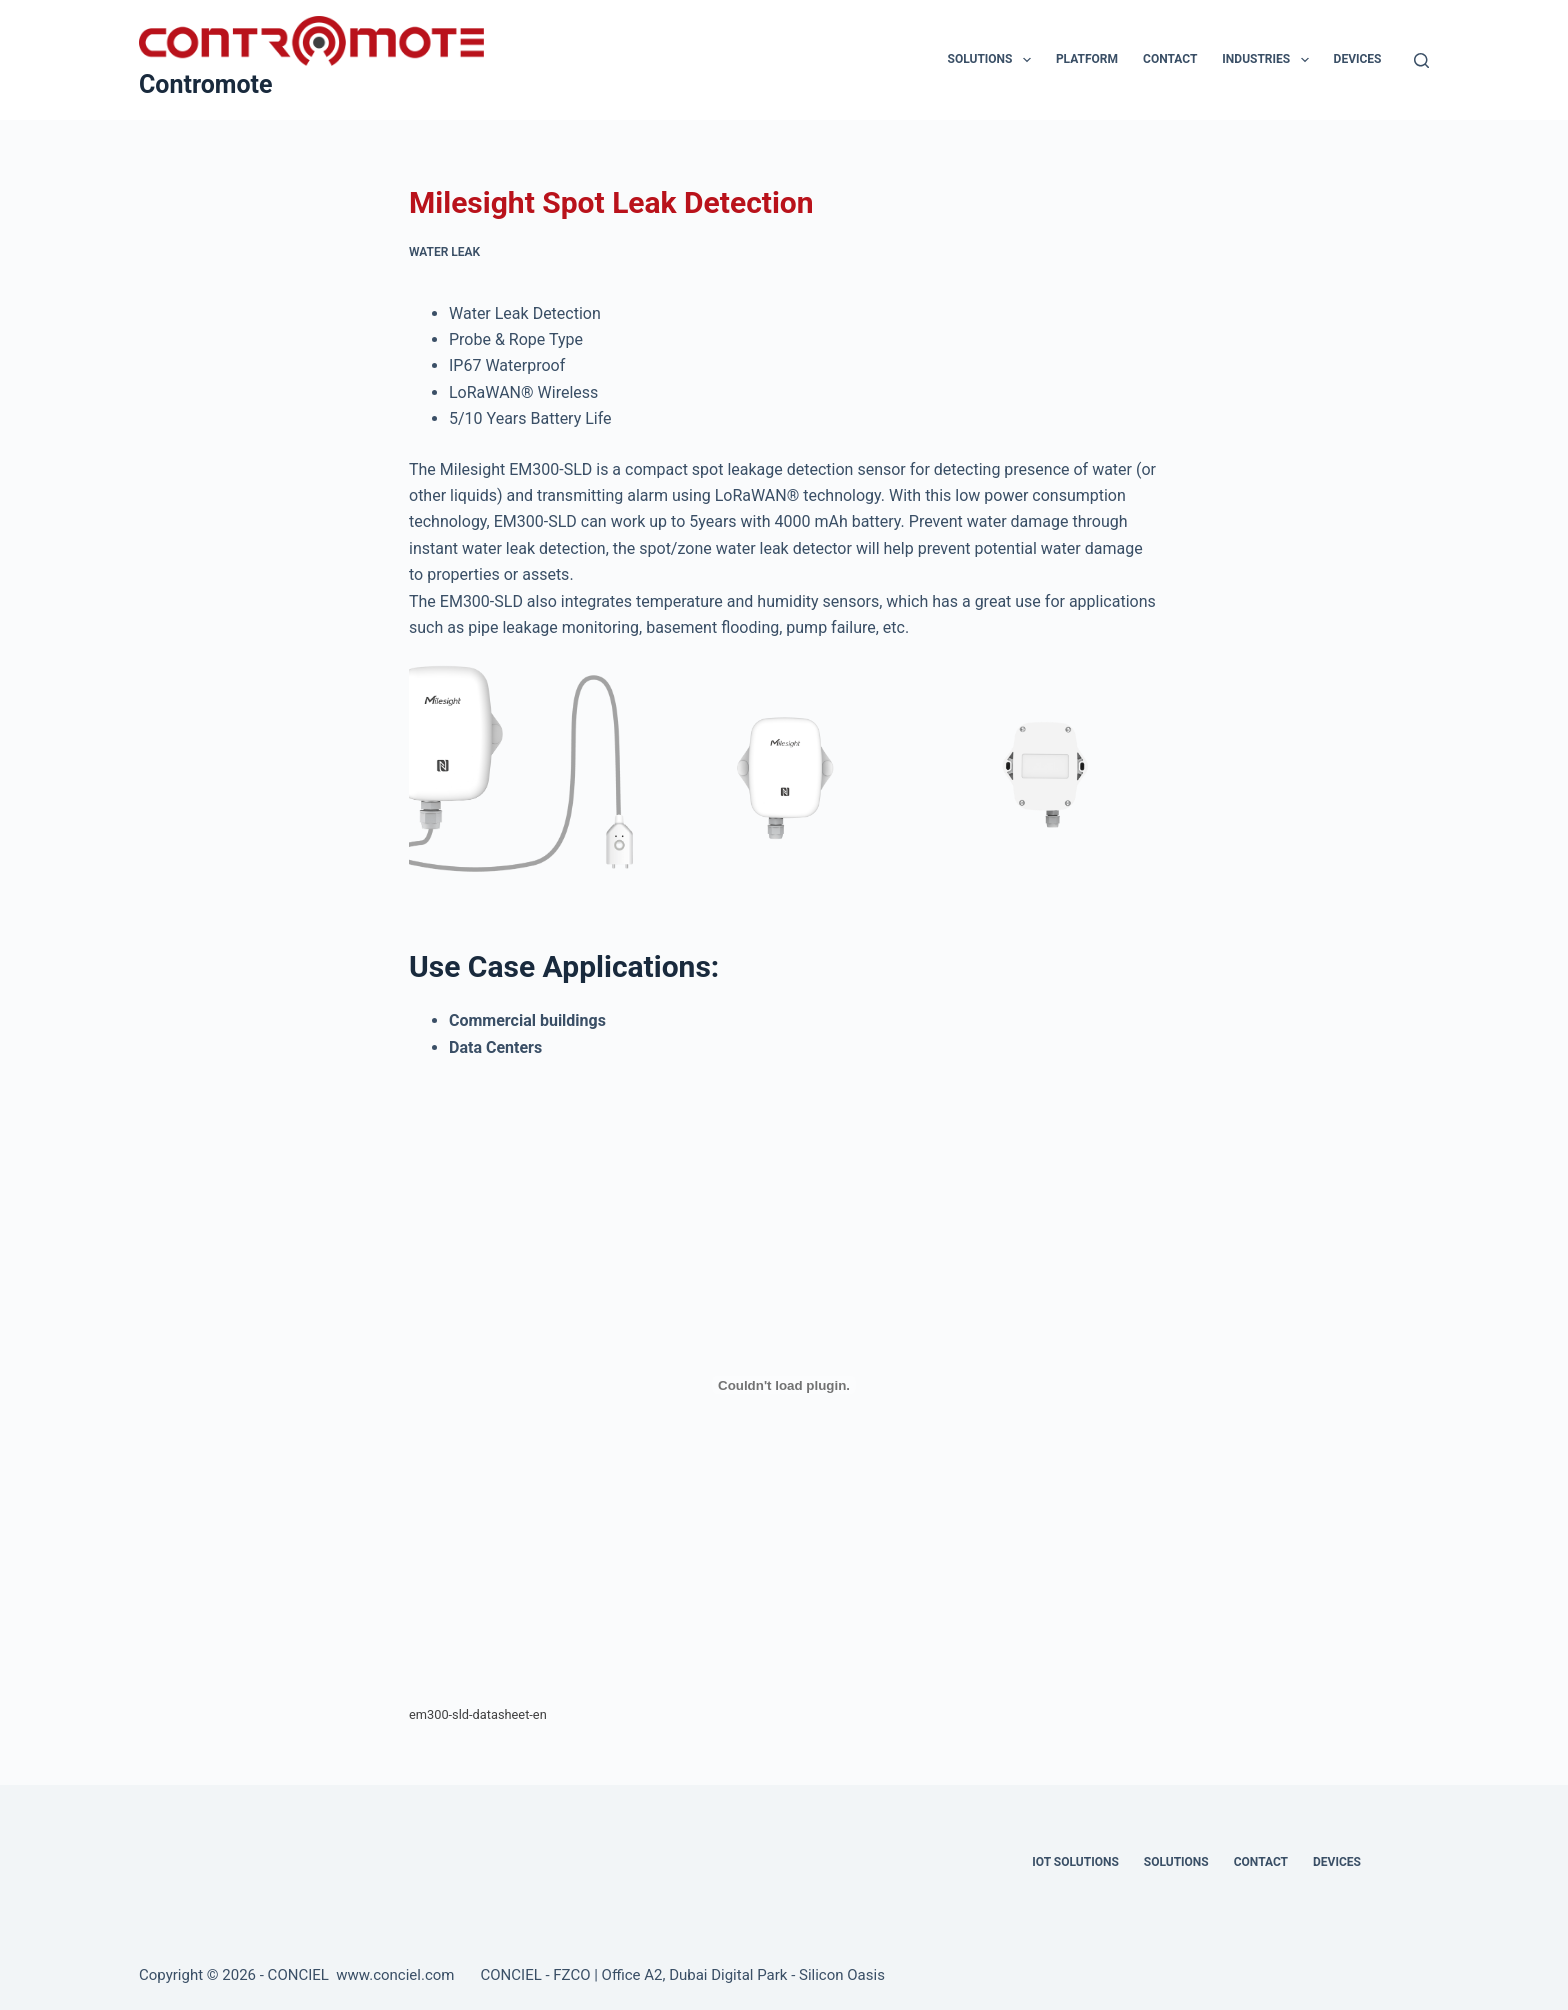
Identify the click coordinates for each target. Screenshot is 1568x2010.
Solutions (993, 60)
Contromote (206, 84)
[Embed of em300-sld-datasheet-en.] (784, 1385)
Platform (1087, 59)
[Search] (1421, 60)
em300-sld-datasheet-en (478, 1714)
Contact (1170, 59)
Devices (1358, 59)
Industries (1269, 60)
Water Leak (444, 252)
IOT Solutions (1075, 1862)
